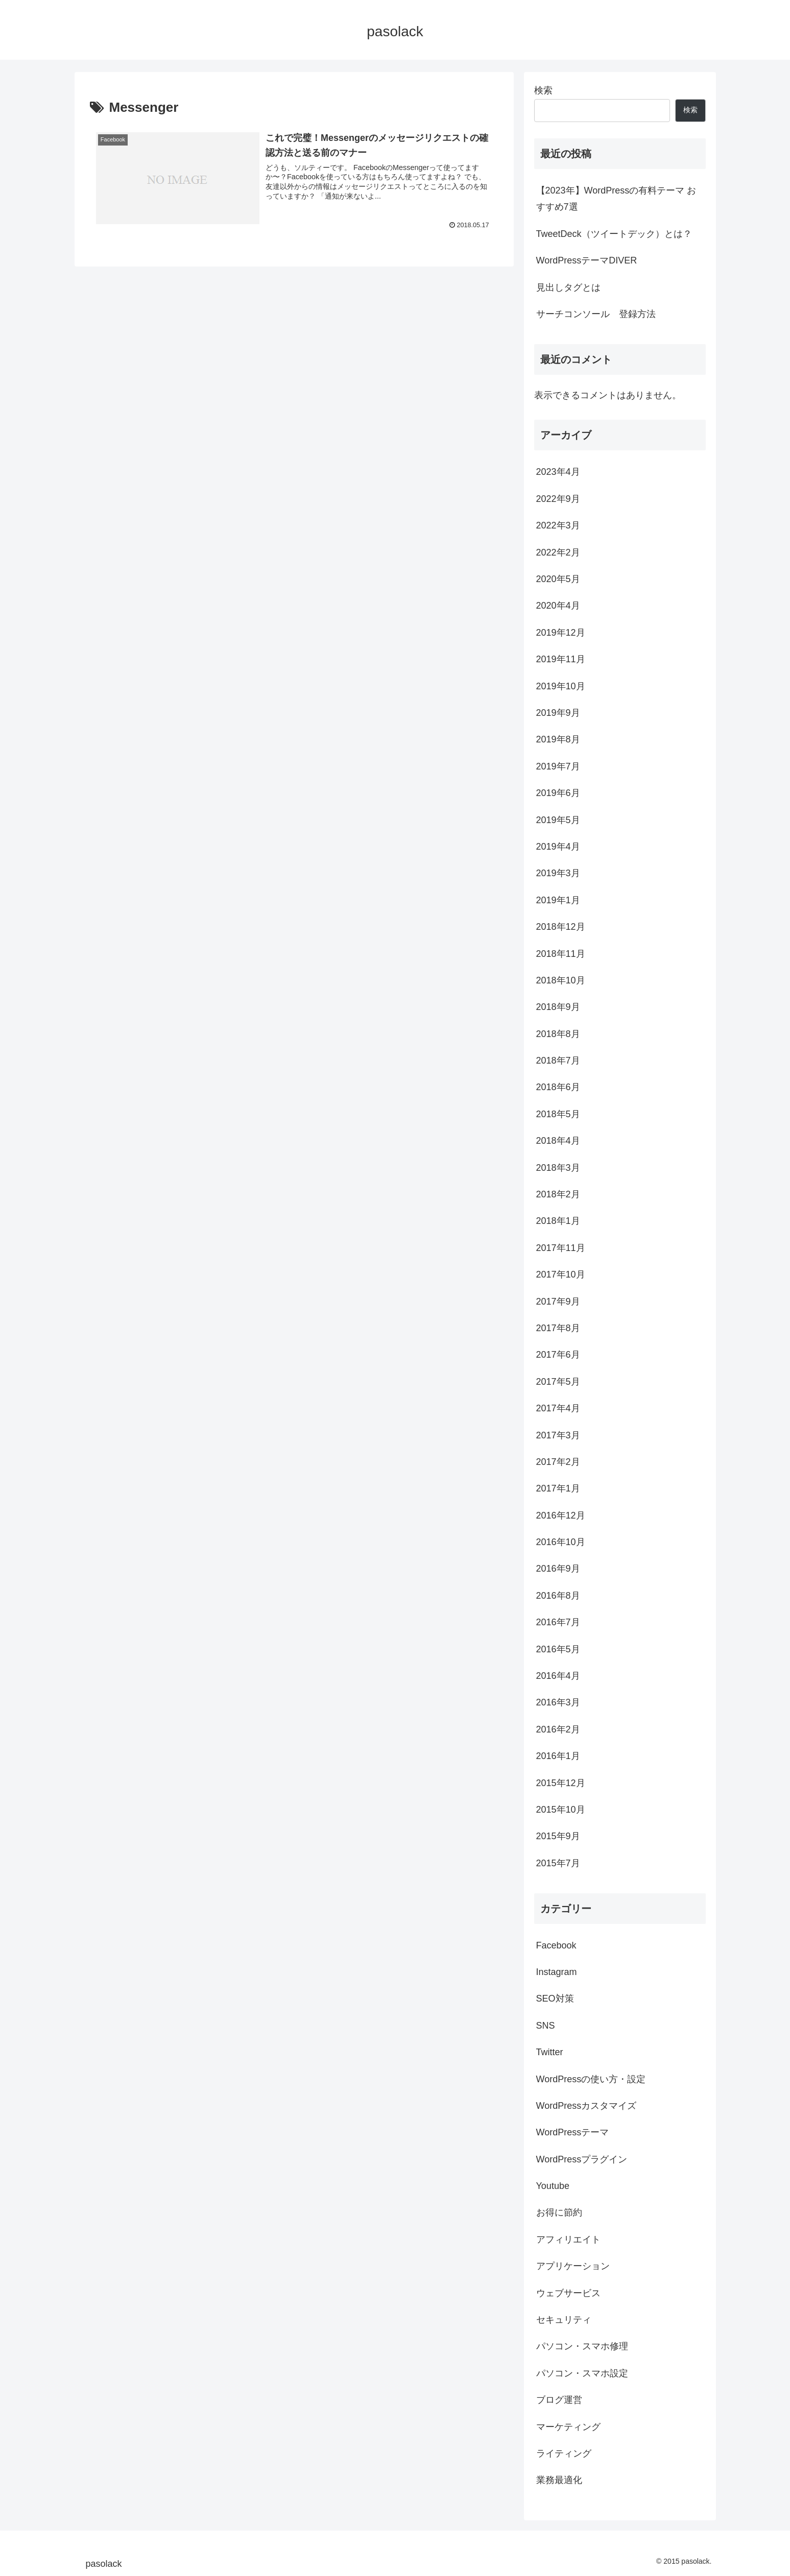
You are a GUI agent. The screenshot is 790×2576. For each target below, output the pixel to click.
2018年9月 (558, 1007)
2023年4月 (558, 472)
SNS (545, 2025)
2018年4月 (558, 1141)
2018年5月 (558, 1114)
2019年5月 (558, 820)
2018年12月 (560, 927)
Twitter (549, 2052)
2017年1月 (558, 1488)
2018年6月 (558, 1087)
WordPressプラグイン (582, 2159)
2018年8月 (558, 1034)
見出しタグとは (568, 287)
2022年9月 (558, 499)
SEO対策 (555, 1998)
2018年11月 (560, 954)
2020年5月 (558, 579)
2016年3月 (558, 1702)
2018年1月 (558, 1221)
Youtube (552, 2186)
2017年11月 (560, 1248)
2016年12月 (560, 1515)
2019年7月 (558, 766)
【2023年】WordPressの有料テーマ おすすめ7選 (616, 198)
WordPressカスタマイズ (586, 2106)
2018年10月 (560, 980)
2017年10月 (560, 1274)
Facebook (556, 1945)
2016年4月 (558, 1676)
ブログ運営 (559, 2400)
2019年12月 (560, 633)
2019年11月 (560, 659)
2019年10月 (560, 686)
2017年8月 (558, 1328)
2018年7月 (558, 1060)
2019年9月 (558, 713)
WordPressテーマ (572, 2132)
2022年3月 (558, 525)
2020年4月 (558, 605)
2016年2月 (558, 1729)
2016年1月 (558, 1756)
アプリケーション (573, 2266)
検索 (543, 90)
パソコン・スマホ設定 (582, 2373)
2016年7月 (558, 1622)
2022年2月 (558, 552)
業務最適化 (559, 2480)
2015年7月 (558, 1863)
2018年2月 (558, 1194)
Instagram (556, 1972)
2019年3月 (558, 873)
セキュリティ (563, 2320)
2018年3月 (558, 1168)
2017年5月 (558, 1382)
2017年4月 (558, 1408)
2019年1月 (558, 900)
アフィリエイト (568, 2239)
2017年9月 (558, 1301)
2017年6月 (558, 1355)
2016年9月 (558, 1568)
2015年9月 (558, 1836)
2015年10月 (560, 1809)
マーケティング (568, 2427)
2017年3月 (558, 1435)
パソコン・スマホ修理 (582, 2346)
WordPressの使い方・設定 (591, 2079)
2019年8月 (558, 739)
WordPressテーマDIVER (586, 260)
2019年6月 (558, 793)
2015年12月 (560, 1783)
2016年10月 (560, 1542)
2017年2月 (558, 1462)
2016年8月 (558, 1596)
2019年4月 (558, 846)
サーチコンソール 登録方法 (596, 314)
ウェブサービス (568, 2293)
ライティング (563, 2453)
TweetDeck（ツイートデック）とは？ (614, 234)
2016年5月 (558, 1649)
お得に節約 (559, 2212)
